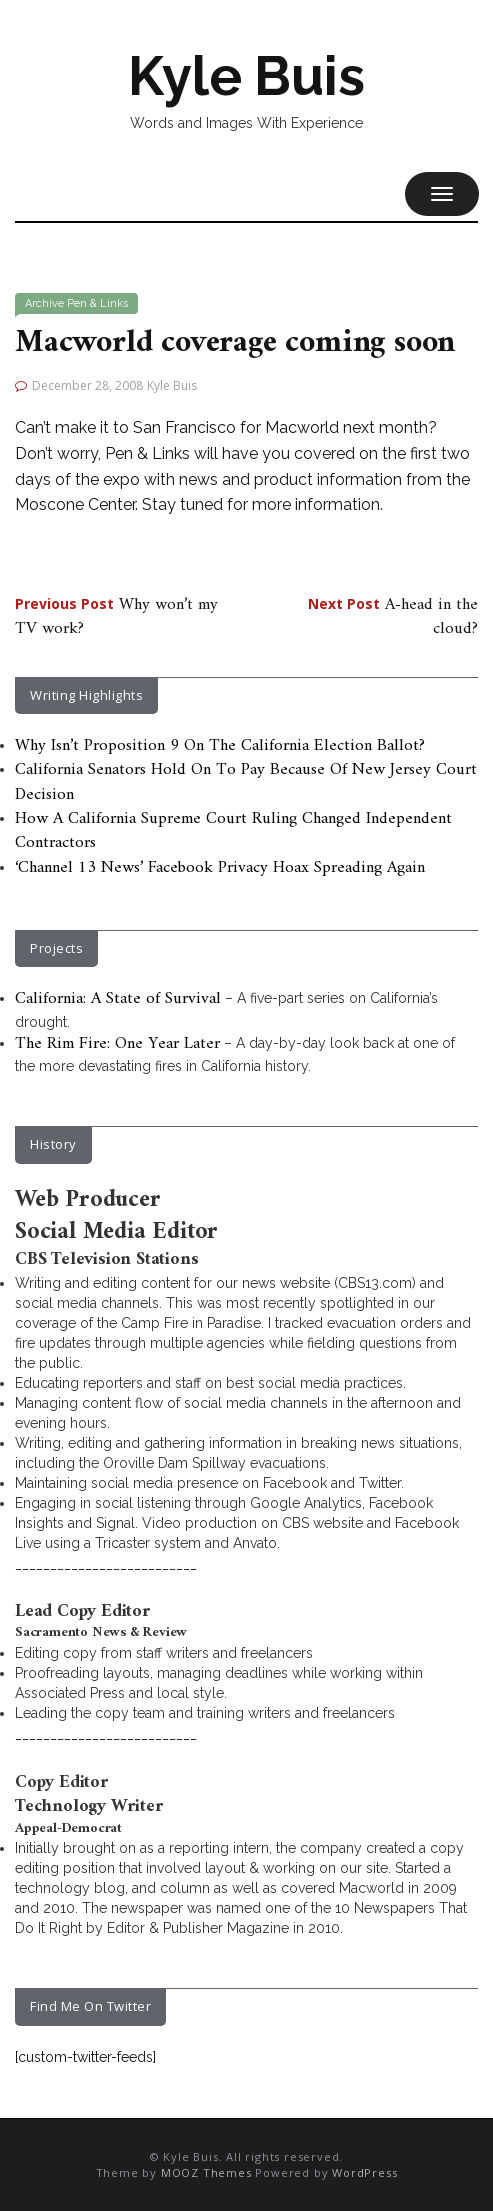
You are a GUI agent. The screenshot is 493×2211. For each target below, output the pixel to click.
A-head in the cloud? (393, 617)
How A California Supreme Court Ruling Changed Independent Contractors (233, 831)
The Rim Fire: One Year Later (117, 1044)
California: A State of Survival (118, 999)
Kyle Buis (246, 76)
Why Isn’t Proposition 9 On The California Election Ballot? (220, 746)
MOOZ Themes (206, 2172)
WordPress (364, 2172)
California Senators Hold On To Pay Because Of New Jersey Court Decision (246, 782)
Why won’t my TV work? (116, 617)
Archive (44, 303)
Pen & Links (97, 303)
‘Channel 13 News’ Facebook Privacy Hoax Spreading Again (220, 868)
